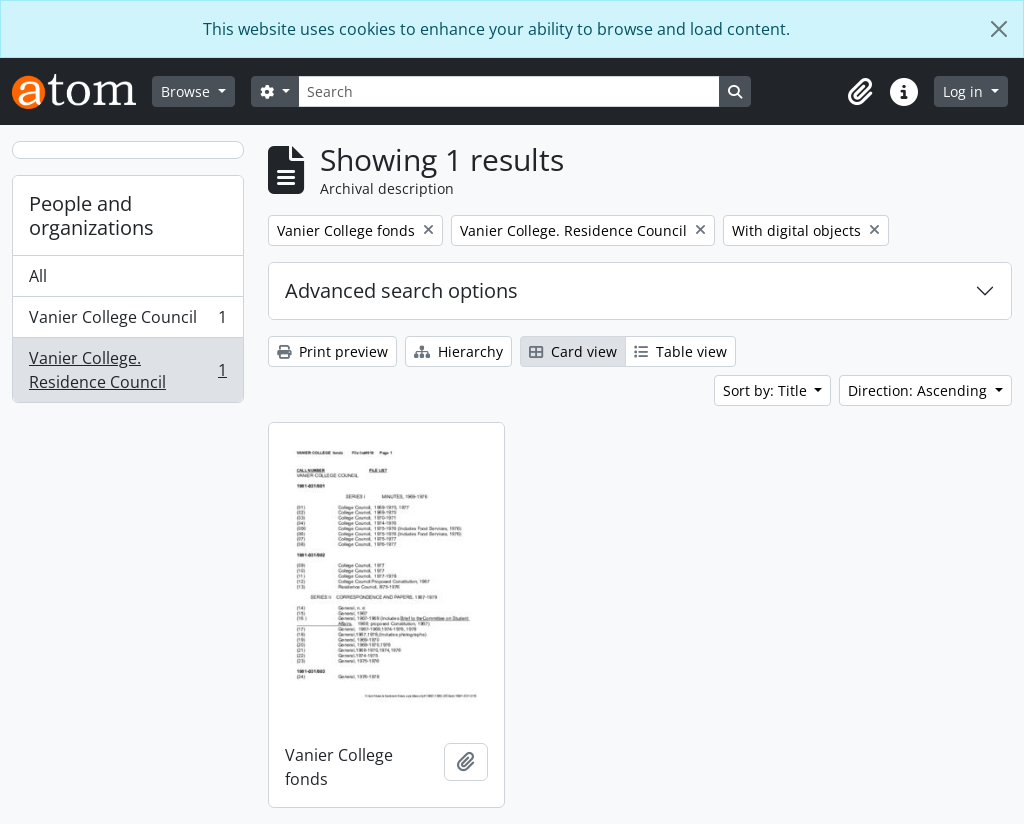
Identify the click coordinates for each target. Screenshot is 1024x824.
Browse (187, 91)
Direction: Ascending (919, 390)
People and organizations (91, 215)
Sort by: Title (767, 390)
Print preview (332, 351)
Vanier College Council (127, 321)
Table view (680, 351)
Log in (965, 91)
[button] (860, 92)
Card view (573, 351)
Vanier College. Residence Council (127, 370)
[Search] (509, 91)
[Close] (999, 29)
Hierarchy (458, 351)
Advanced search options (401, 290)
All (38, 276)
